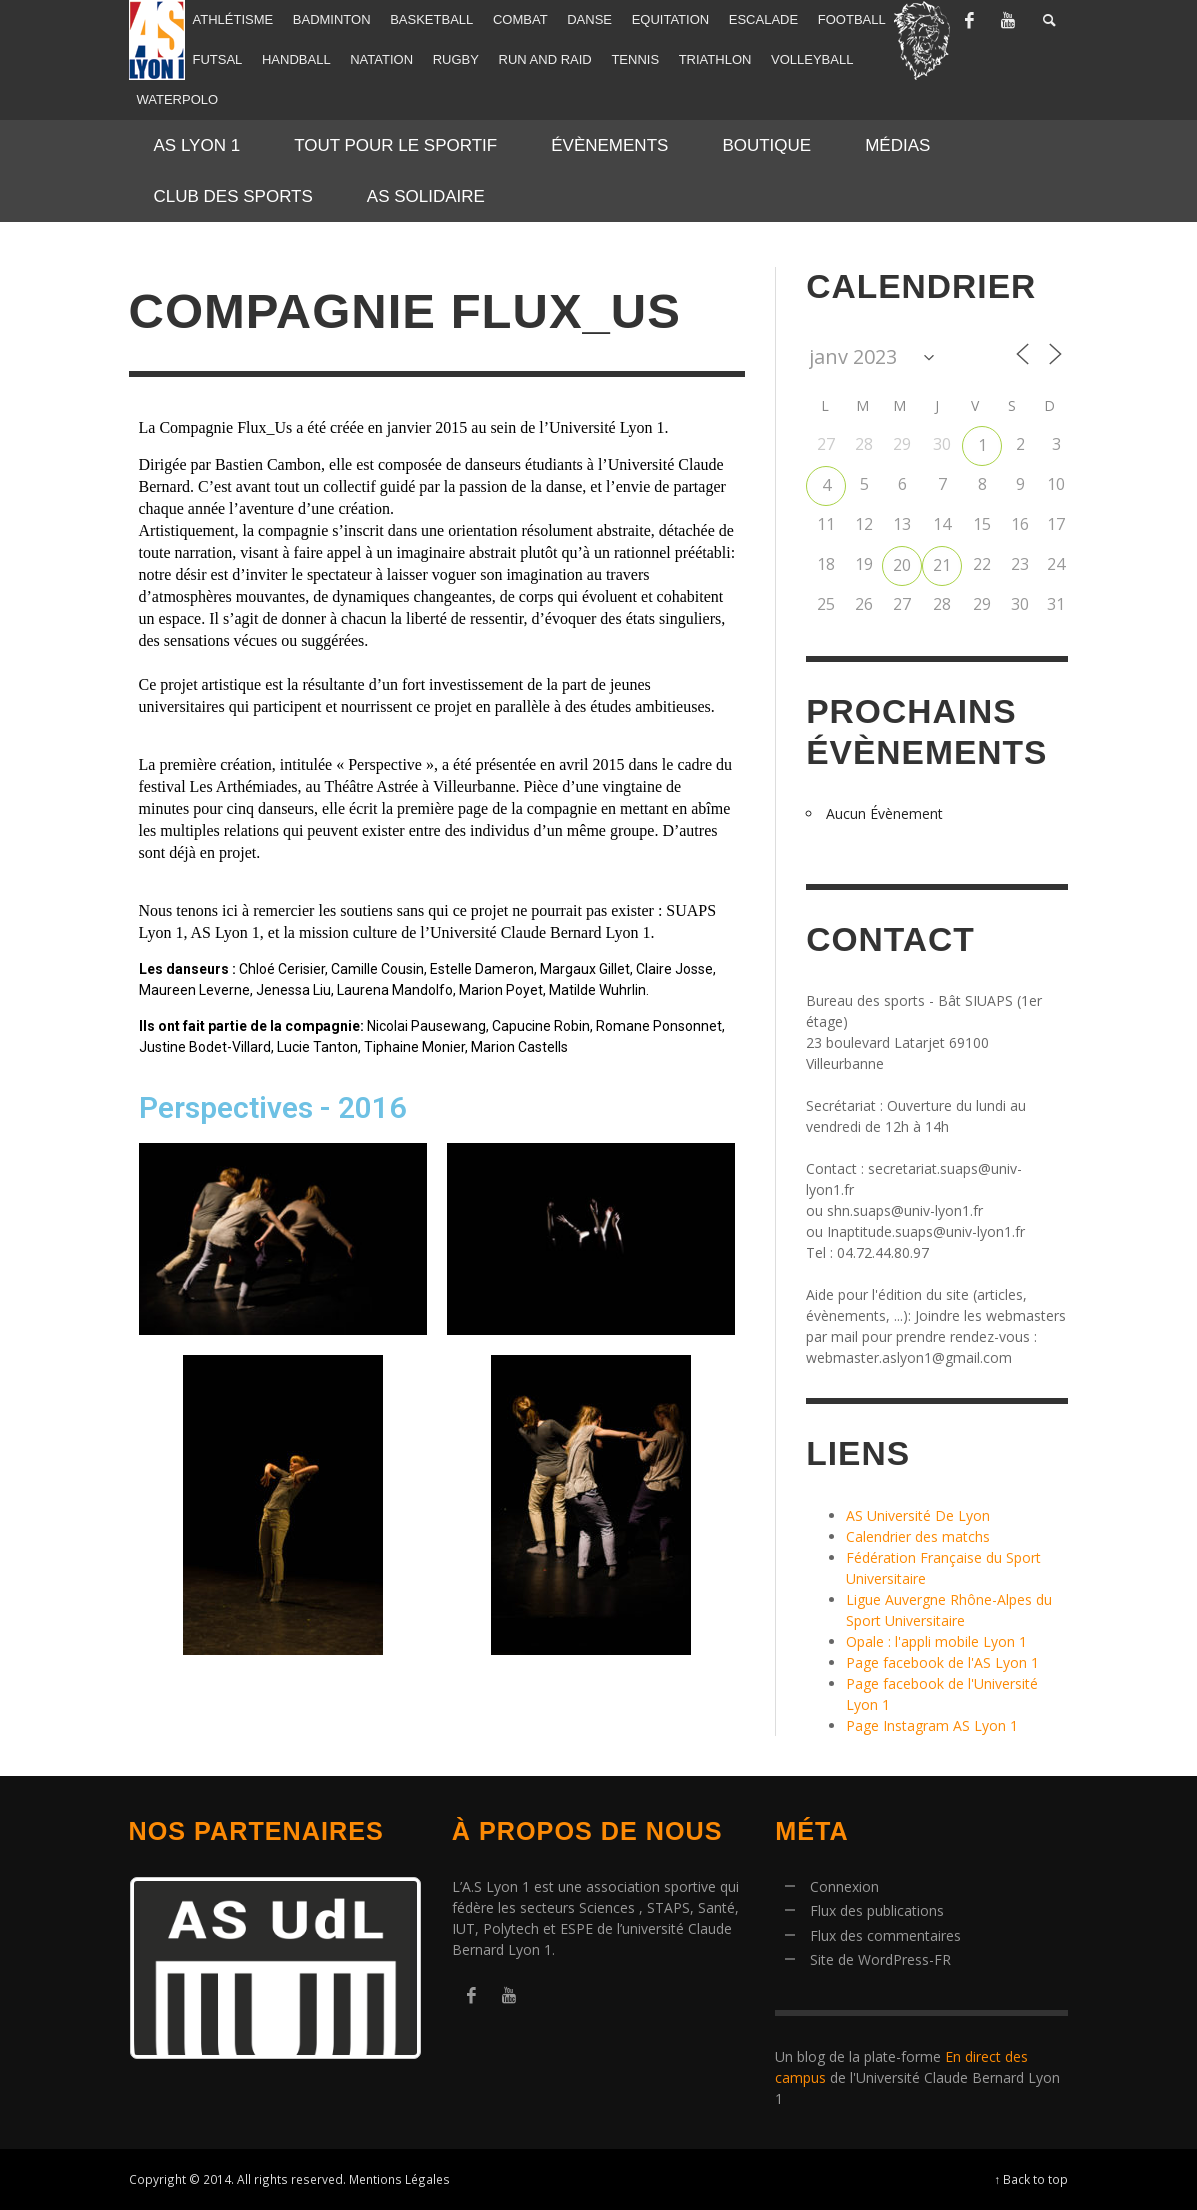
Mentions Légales (399, 2179)
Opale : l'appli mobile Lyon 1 (936, 1641)
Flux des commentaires (885, 1935)
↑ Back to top (1032, 2179)
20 (902, 565)
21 (942, 565)
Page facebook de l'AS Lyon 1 (942, 1662)
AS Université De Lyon (918, 1515)
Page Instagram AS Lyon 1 (932, 1725)
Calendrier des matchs (918, 1536)
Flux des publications (877, 1910)
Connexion (844, 1886)
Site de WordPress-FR (880, 1959)
